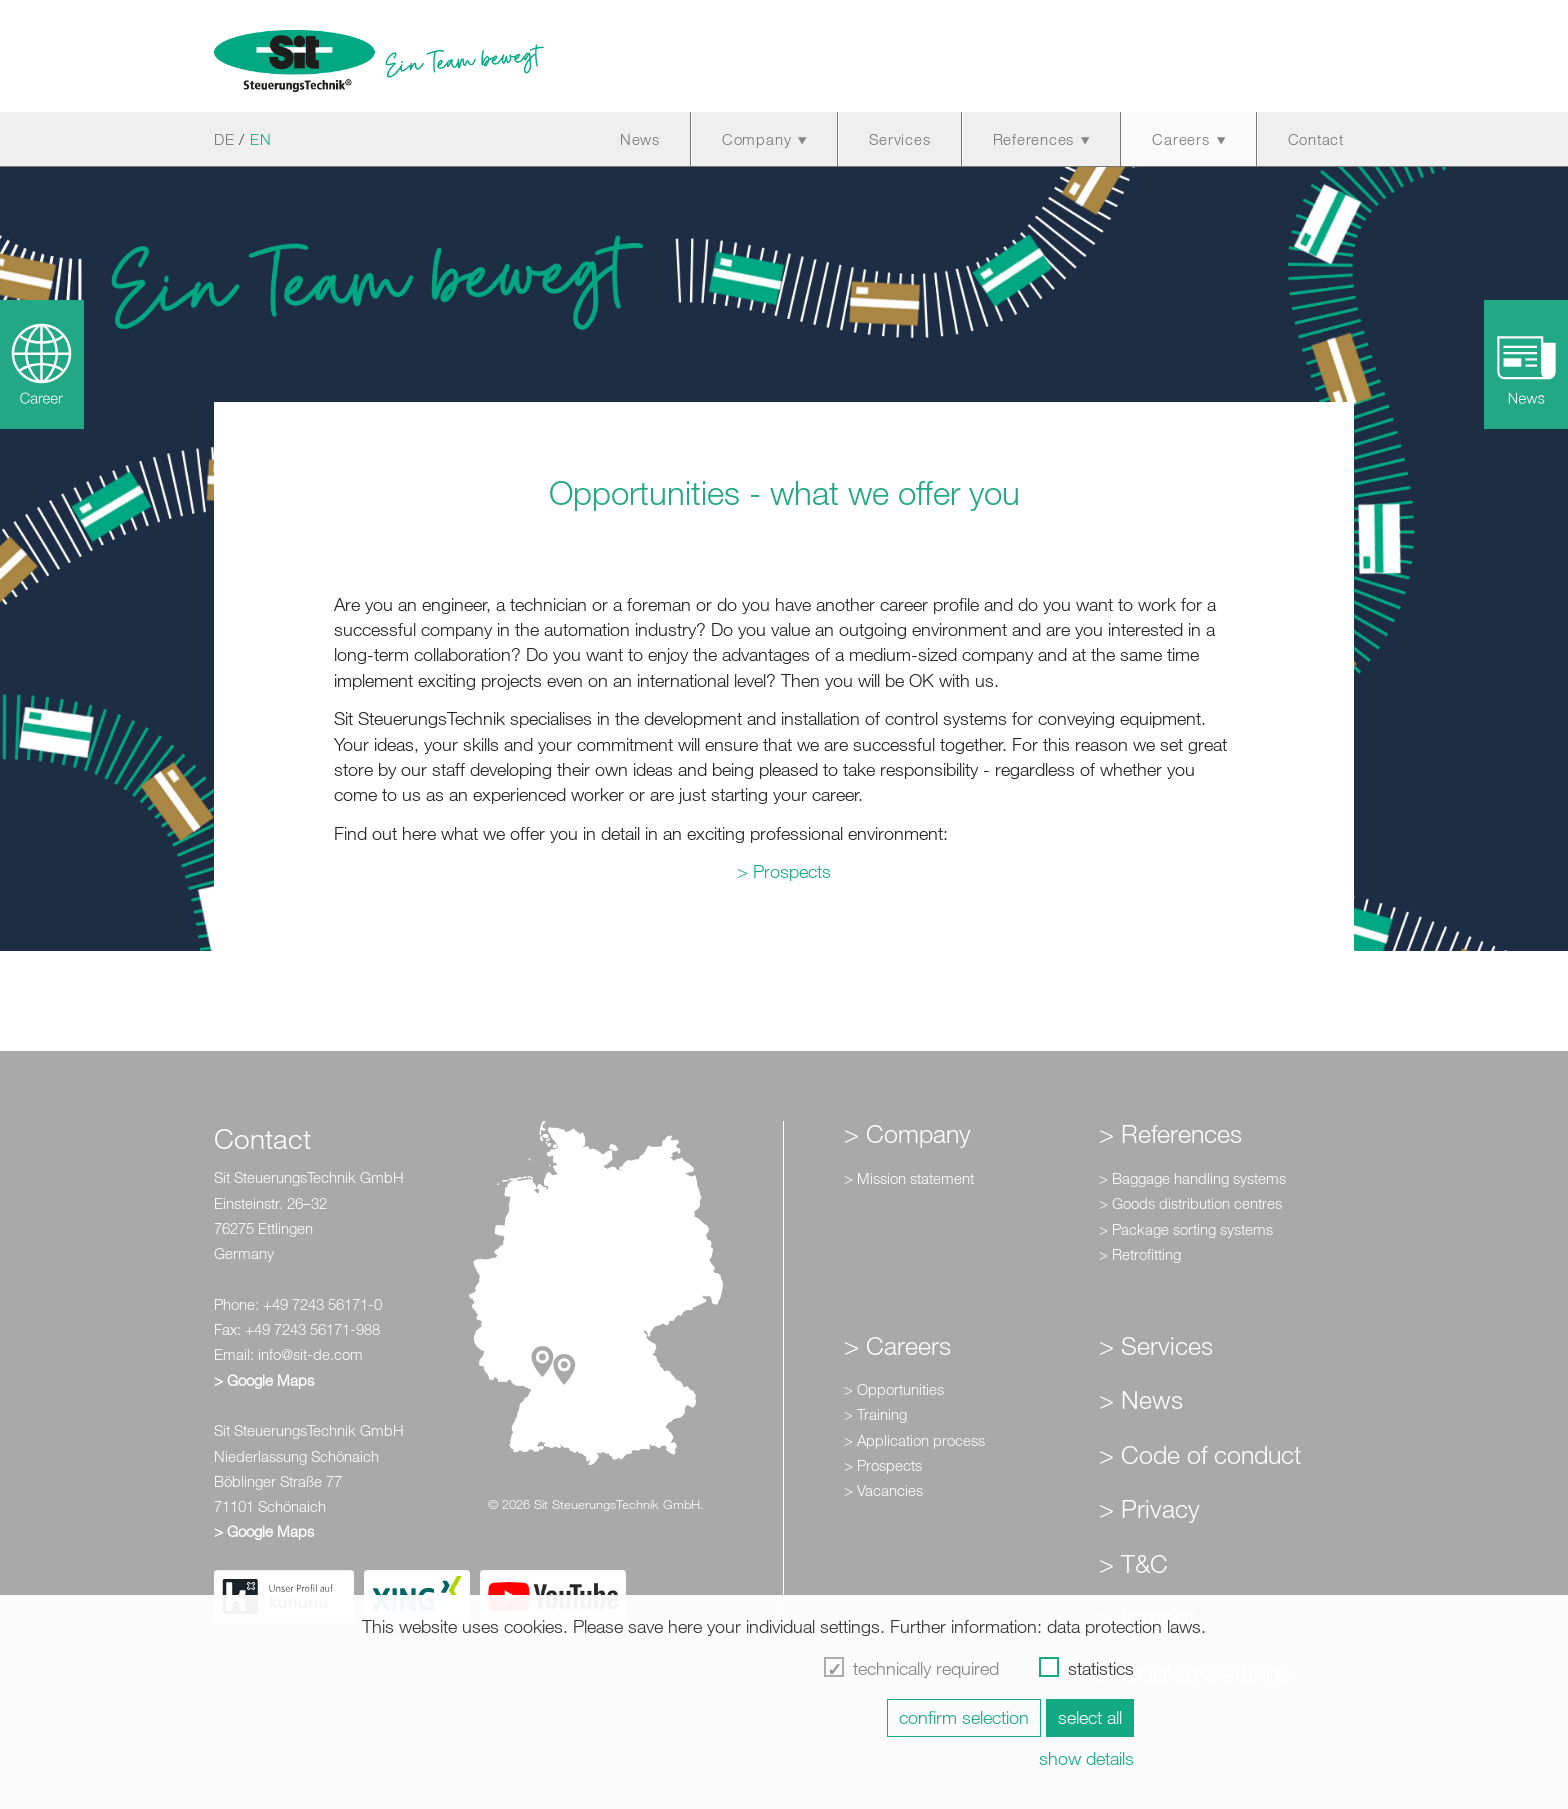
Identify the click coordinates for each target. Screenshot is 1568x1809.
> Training (875, 1414)
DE (224, 139)
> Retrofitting (1140, 1254)
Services (899, 139)
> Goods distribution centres (1190, 1203)
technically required (926, 1668)
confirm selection (964, 1717)
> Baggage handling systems (1192, 1178)
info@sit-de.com (310, 1354)
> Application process (914, 1440)
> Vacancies (883, 1490)
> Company (907, 1133)
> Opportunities (894, 1389)
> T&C (1133, 1563)
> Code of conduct (1200, 1454)
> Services (1156, 1345)
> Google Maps (264, 1380)
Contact (1316, 139)
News (640, 139)
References (1034, 139)
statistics (1101, 1668)
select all (1090, 1717)
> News (1141, 1399)
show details (1086, 1758)
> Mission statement (909, 1178)
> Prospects (784, 871)
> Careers (897, 1345)
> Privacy (1149, 1508)
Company (756, 139)
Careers (1180, 139)
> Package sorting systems (1186, 1229)
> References (1170, 1133)
